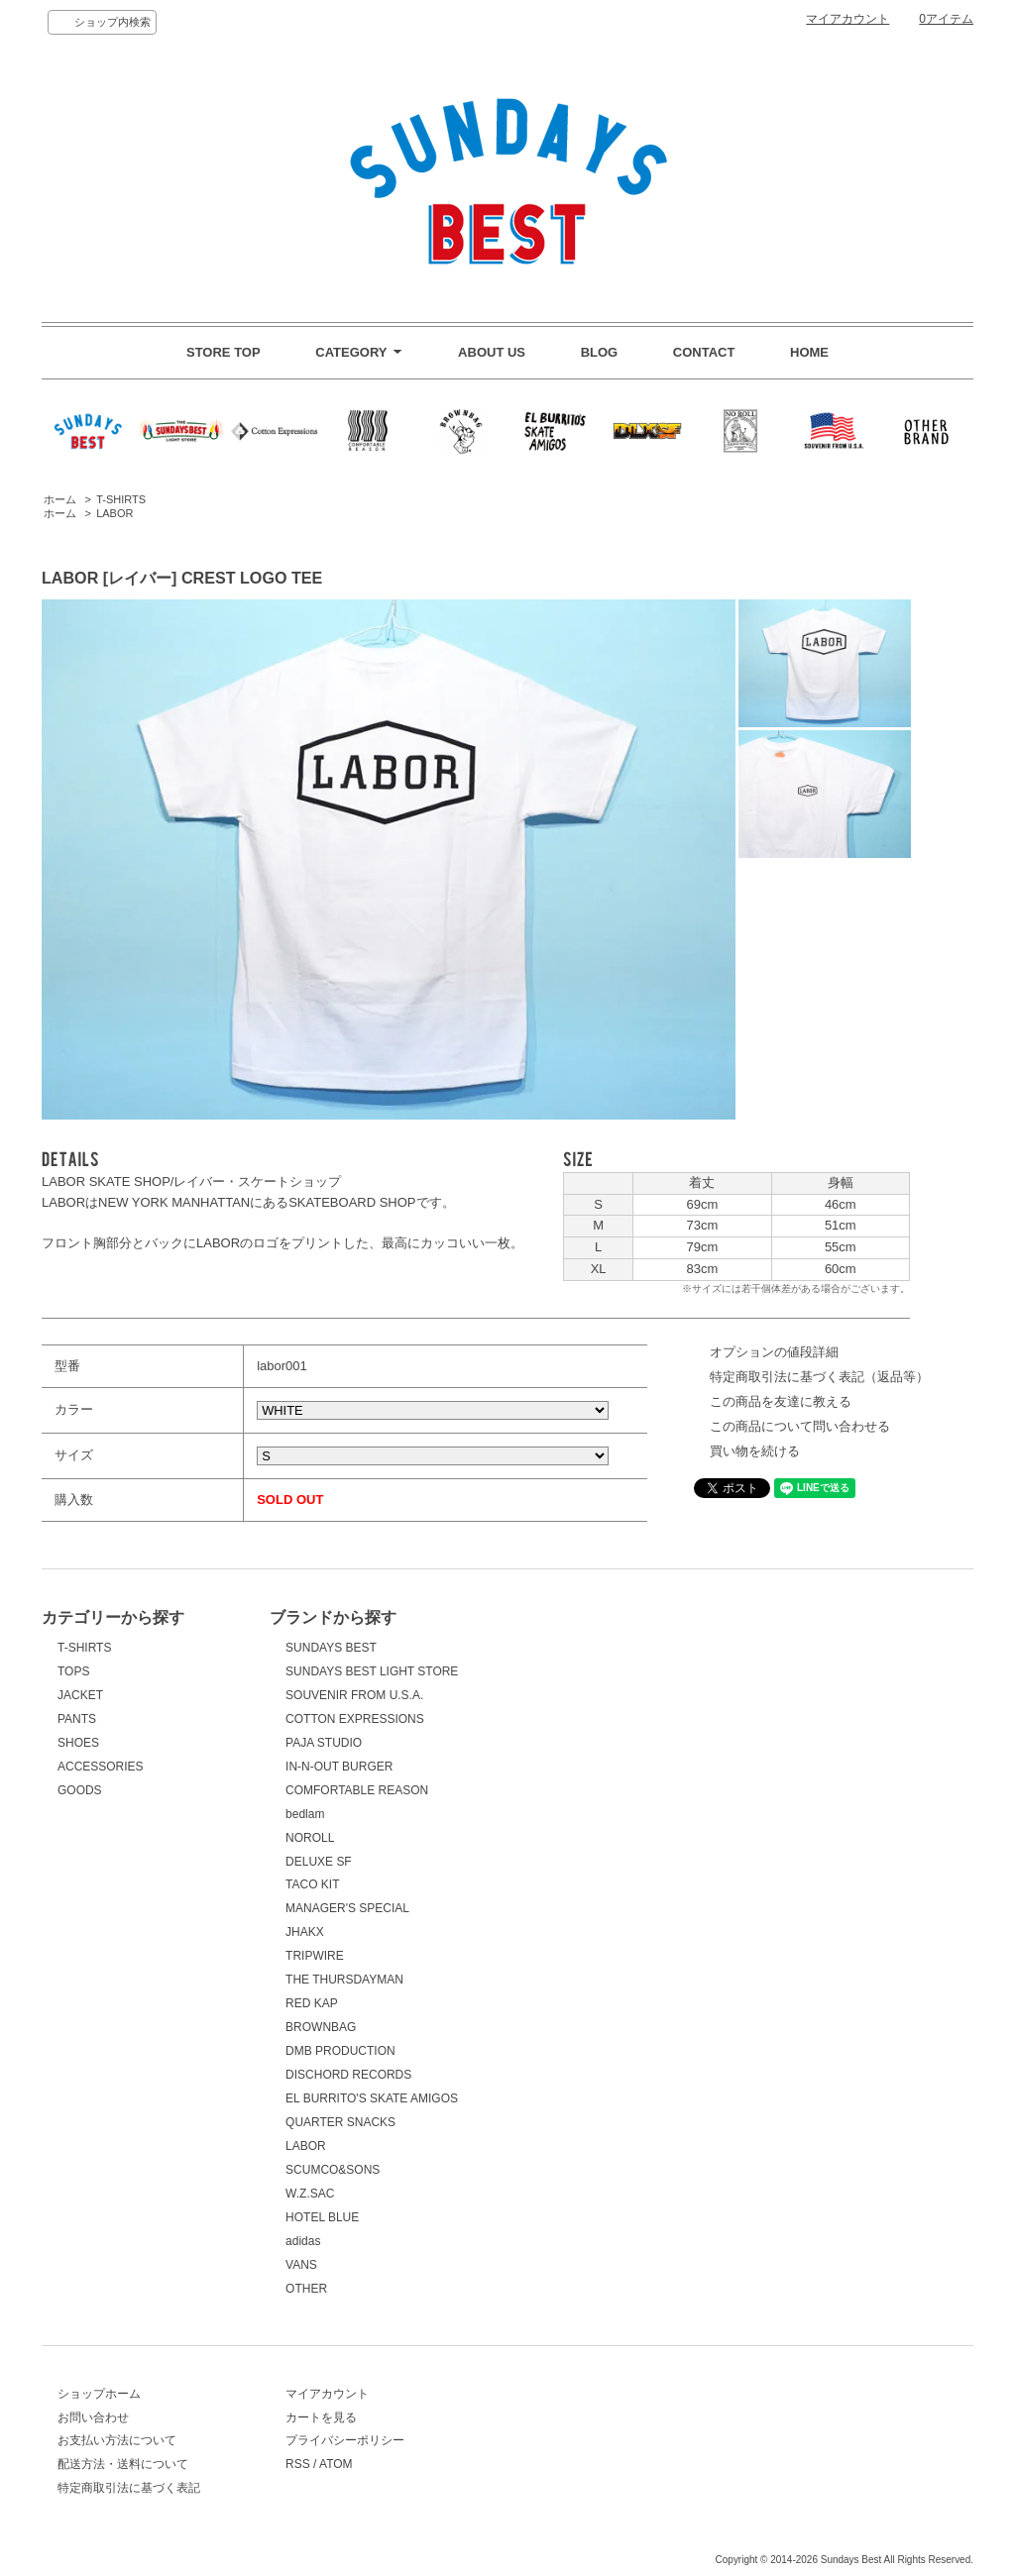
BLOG (600, 352)
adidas (302, 2241)
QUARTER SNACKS (340, 2122)
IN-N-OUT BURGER (339, 1766)
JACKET (80, 1695)
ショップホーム (99, 2394)
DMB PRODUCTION (340, 2051)
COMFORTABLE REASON (356, 1790)
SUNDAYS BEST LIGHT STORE (371, 1671)
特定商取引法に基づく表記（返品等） (819, 1376)
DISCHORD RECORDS (348, 2075)
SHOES (78, 1743)
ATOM (336, 2464)
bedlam (304, 1814)
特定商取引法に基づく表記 (128, 2488)
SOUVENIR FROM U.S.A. (354, 1695)
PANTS (76, 1719)
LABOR (114, 513)
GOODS (79, 1790)
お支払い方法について (116, 2440)
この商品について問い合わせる (800, 1426)
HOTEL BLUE (322, 2217)
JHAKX (304, 1932)
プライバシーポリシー (344, 2440)
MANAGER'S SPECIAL (347, 1908)
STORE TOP (223, 352)
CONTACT (704, 352)
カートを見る (321, 2417)
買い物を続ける (755, 1451)
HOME (809, 352)
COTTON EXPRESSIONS (354, 1719)
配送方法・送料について (122, 2464)
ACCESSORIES (100, 1766)
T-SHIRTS (121, 499)
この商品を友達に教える (780, 1401)
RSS (297, 2464)
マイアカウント (847, 19)
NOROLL (309, 1838)
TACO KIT (312, 1884)
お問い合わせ (93, 2417)
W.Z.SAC (309, 2193)
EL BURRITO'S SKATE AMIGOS (371, 2098)
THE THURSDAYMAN (344, 1979)
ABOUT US (491, 352)
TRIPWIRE (314, 1956)
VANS (301, 2265)
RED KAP (311, 2003)
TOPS (73, 1671)
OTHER (306, 2289)
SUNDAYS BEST (331, 1648)
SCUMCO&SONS (332, 2170)
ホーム (60, 499)
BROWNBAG (320, 2027)
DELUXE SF (318, 1862)
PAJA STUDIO (323, 1743)
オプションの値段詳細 (774, 1351)
